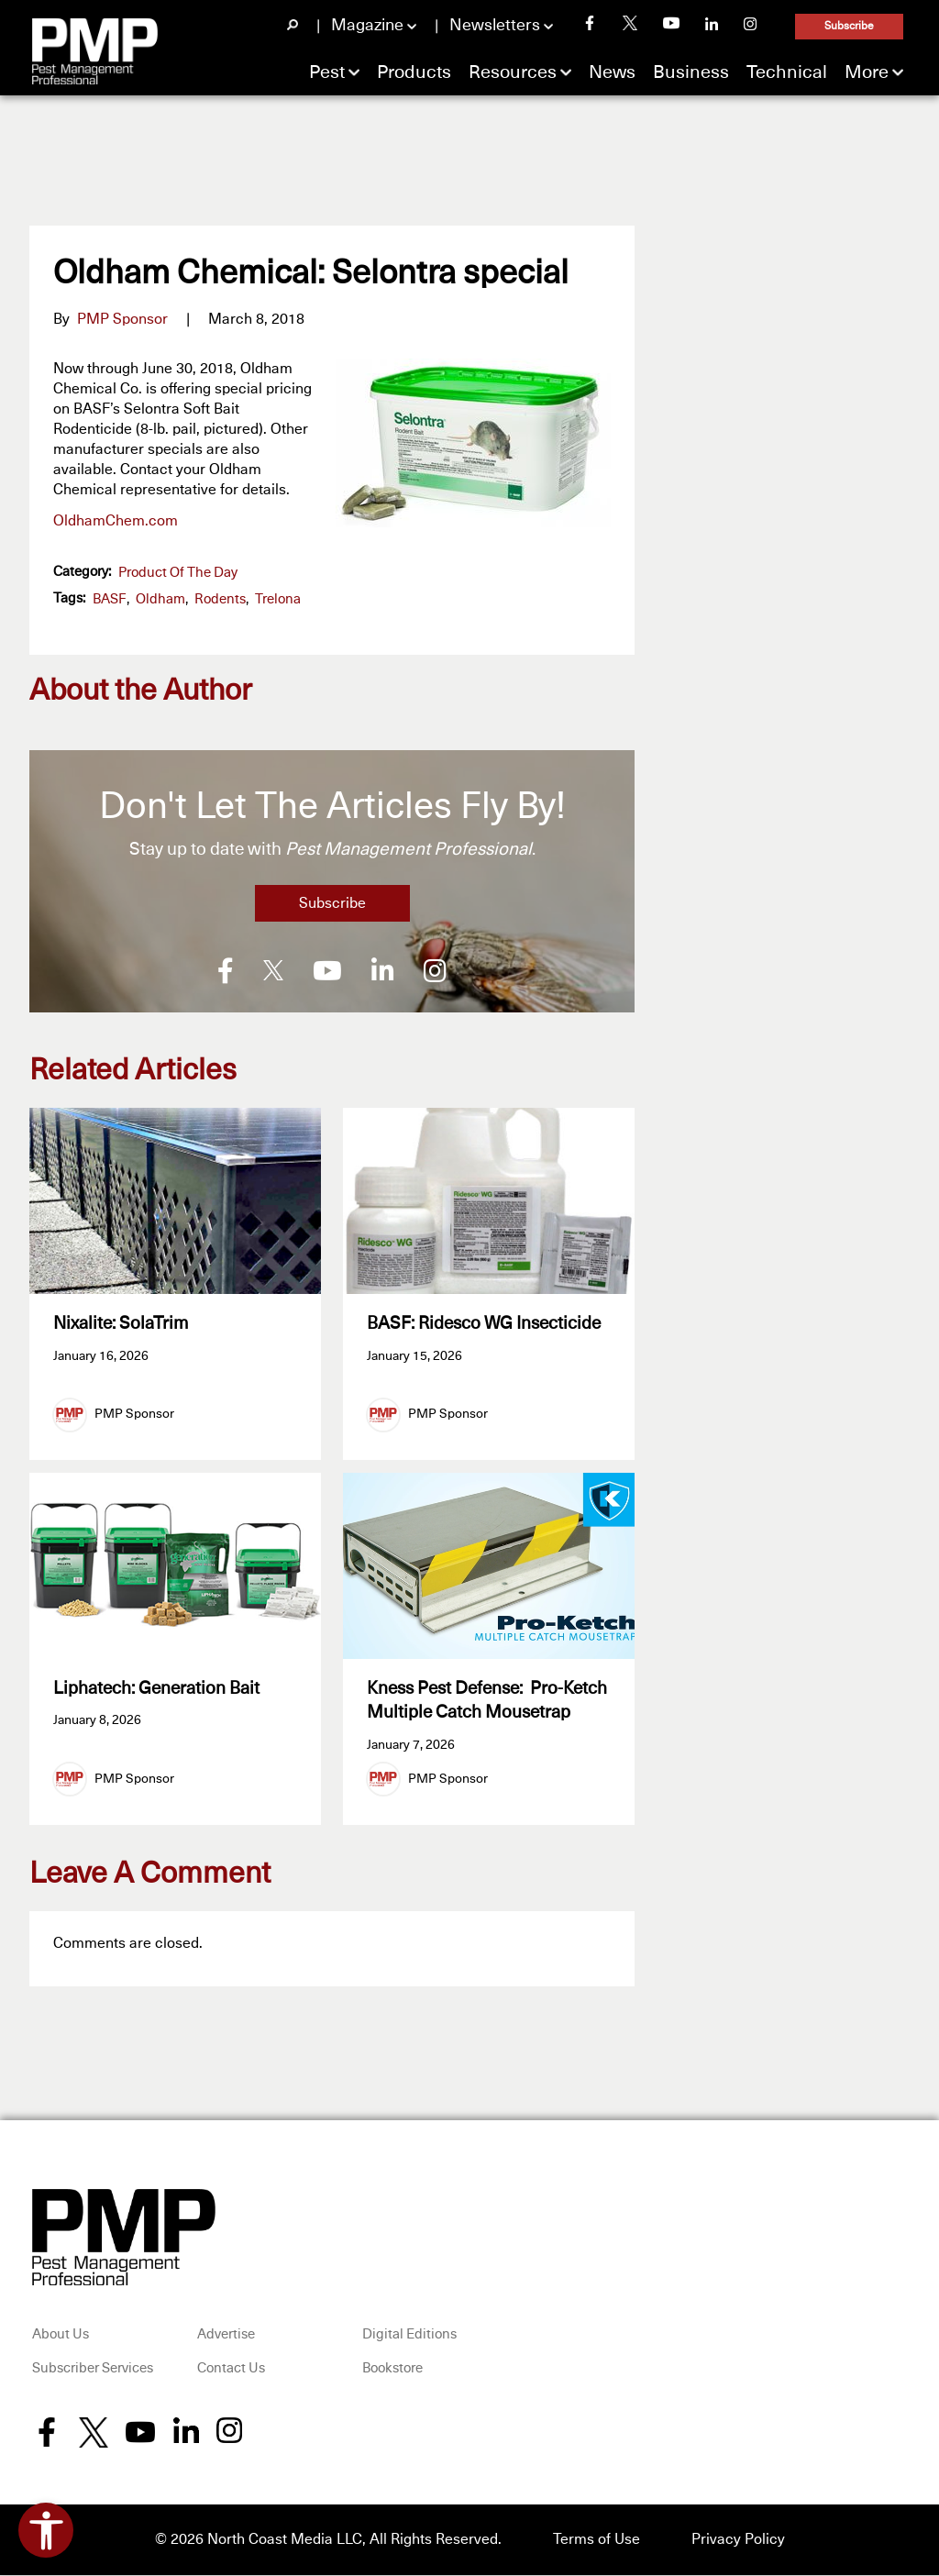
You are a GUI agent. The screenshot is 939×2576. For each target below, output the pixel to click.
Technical (786, 72)
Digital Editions (409, 2336)
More (867, 72)
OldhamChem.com (115, 521)
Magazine (367, 25)
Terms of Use (596, 2541)
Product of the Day (178, 573)
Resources (513, 72)
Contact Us (231, 2371)
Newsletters (494, 25)
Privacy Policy (738, 2541)
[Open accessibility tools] (45, 2530)
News (612, 72)
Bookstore (392, 2371)
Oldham (160, 599)
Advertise (226, 2336)
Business (691, 72)
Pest (327, 72)
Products (414, 72)
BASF (110, 599)
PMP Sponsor (122, 319)
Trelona (278, 599)
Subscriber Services (92, 2371)
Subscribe (849, 26)
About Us (60, 2336)
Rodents (220, 599)
